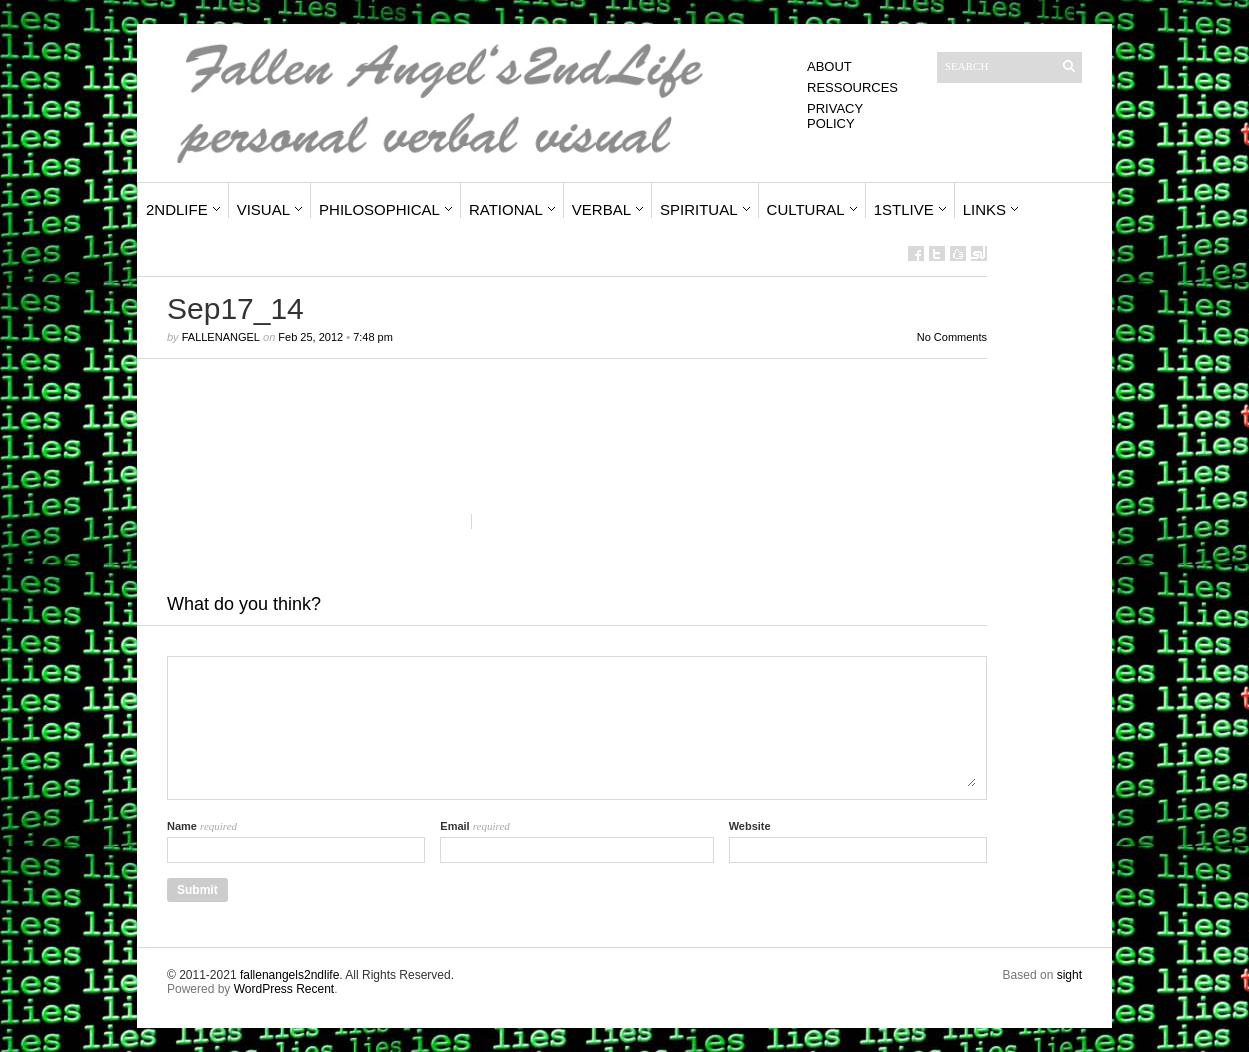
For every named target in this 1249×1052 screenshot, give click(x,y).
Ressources (852, 87)
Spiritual (699, 209)
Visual (263, 209)
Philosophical (379, 209)
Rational (506, 209)
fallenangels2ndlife (289, 975)
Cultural (806, 209)
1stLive (904, 209)
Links (984, 209)
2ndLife (177, 209)
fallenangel (221, 337)
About (829, 66)
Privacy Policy (835, 116)
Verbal (601, 209)
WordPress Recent (284, 989)
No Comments (952, 337)
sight (1069, 975)
